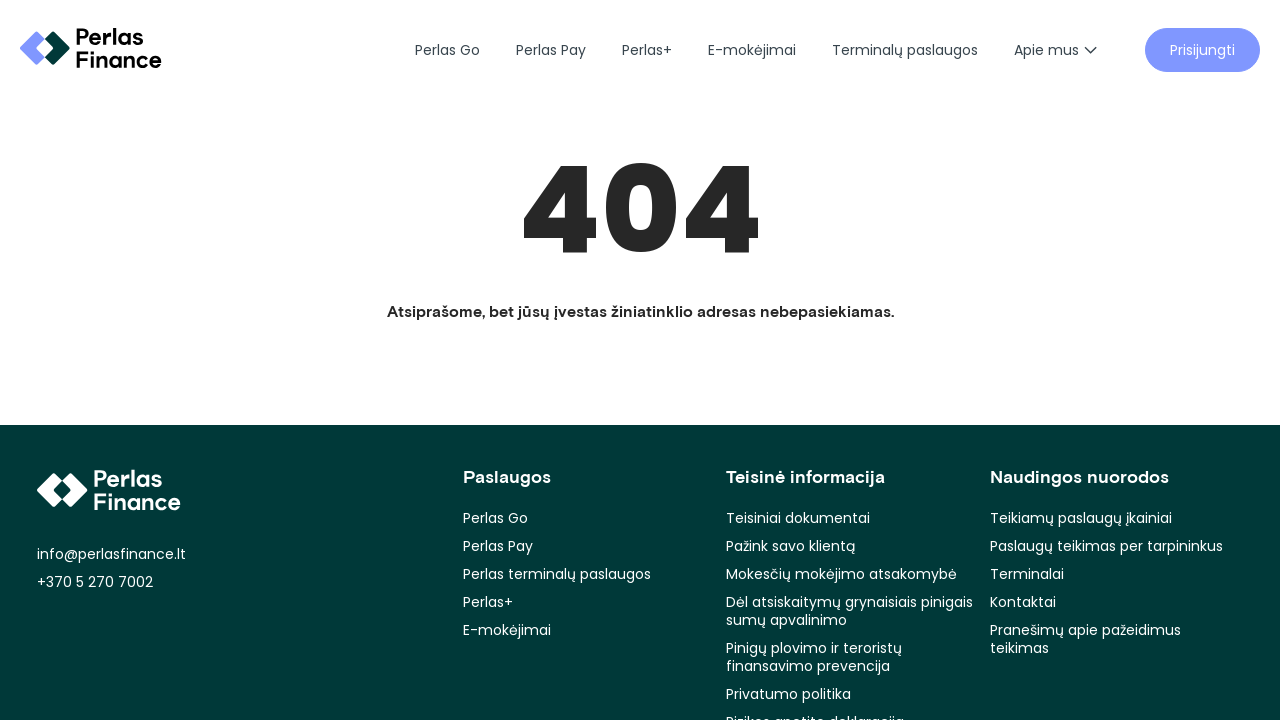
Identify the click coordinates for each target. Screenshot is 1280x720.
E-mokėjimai (752, 50)
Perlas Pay (551, 50)
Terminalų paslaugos (905, 50)
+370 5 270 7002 (95, 582)
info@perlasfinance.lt (111, 554)
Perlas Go (447, 50)
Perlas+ (647, 50)
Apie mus (1055, 50)
